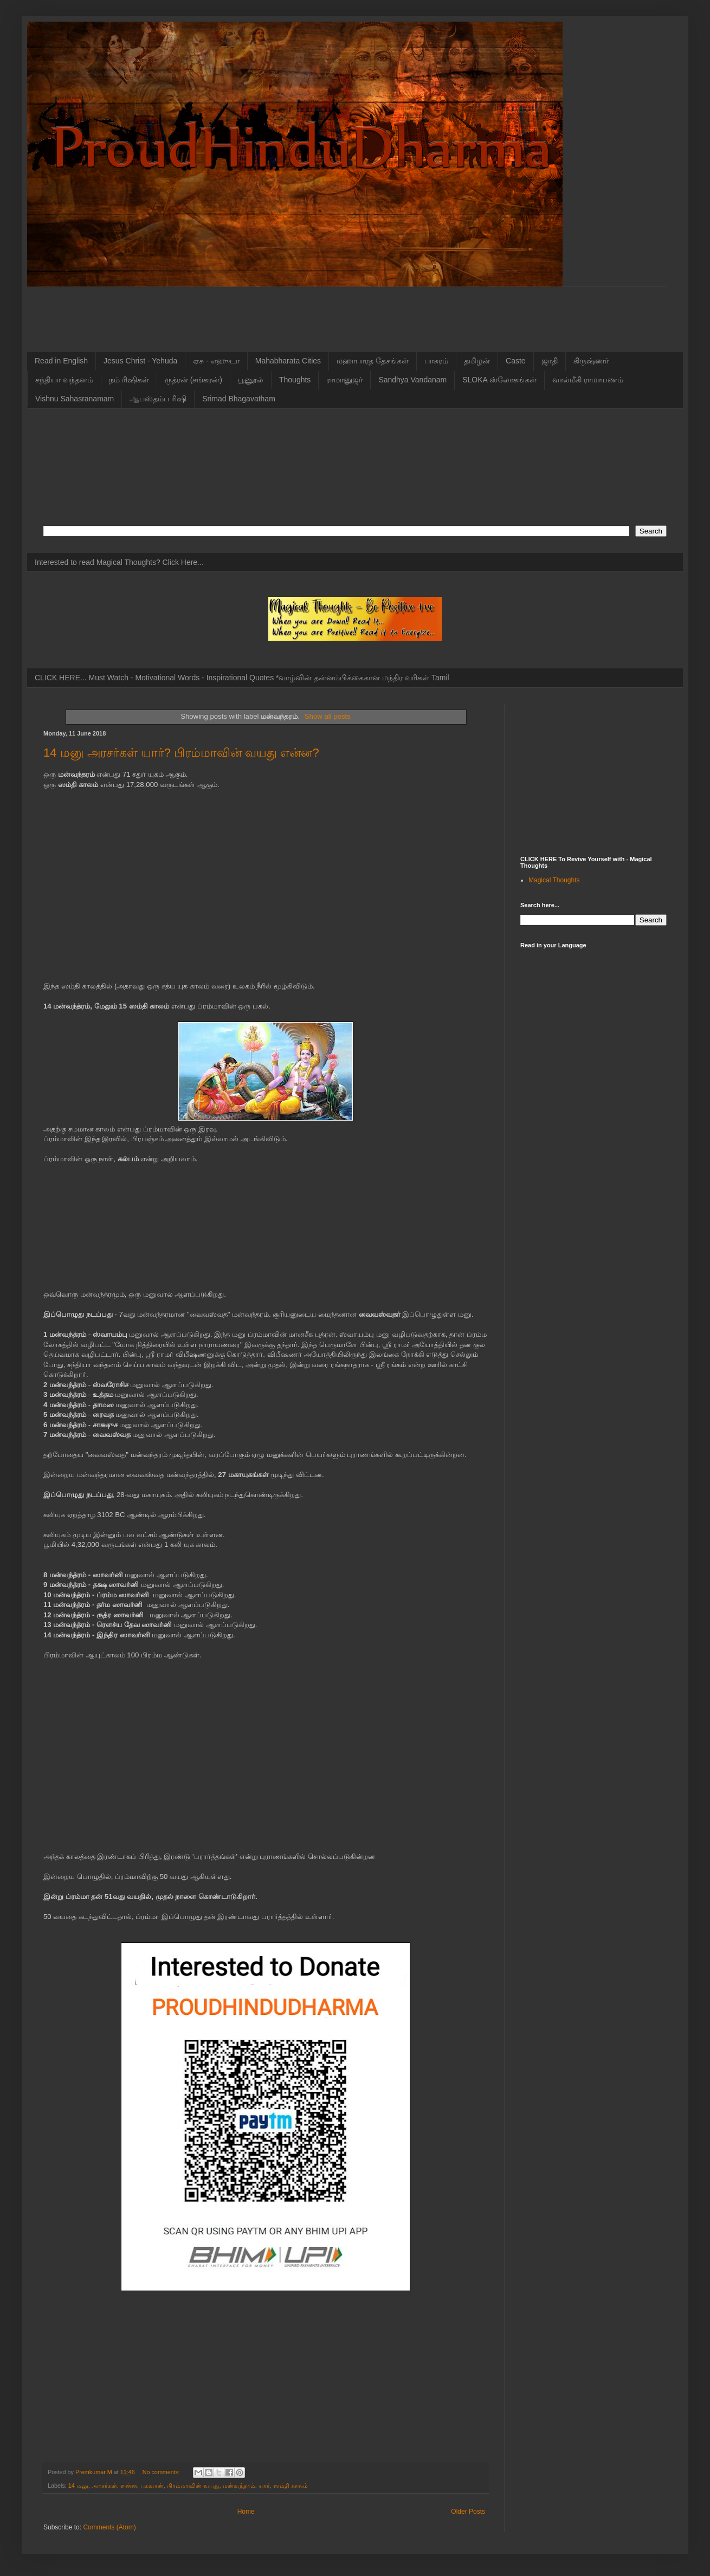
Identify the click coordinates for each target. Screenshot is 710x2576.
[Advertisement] (311, 311)
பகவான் (152, 2485)
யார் (264, 2485)
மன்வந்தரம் (239, 2485)
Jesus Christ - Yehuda (140, 360)
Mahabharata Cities (288, 360)
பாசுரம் (436, 360)
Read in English (61, 360)
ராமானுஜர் (344, 379)
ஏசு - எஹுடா (216, 360)
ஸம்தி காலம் (290, 2485)
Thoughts (295, 379)
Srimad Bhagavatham (238, 398)
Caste (516, 360)
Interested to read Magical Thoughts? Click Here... (119, 562)
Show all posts (328, 716)
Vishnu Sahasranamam (74, 398)
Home (246, 2511)
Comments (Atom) (109, 2527)
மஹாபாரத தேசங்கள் (373, 360)
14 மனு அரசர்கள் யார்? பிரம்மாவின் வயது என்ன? (181, 752)
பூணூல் (250, 379)
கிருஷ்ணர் (591, 360)
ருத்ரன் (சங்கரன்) (193, 379)
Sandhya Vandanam (412, 379)
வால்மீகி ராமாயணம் (587, 379)
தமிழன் (477, 360)
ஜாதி (549, 360)
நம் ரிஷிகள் (129, 379)
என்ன (128, 2485)
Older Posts (468, 2511)
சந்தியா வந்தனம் (64, 379)
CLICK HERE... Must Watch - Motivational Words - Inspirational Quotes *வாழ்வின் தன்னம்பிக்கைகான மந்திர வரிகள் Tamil (242, 677)
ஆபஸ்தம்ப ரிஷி (158, 398)
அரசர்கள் (104, 2485)
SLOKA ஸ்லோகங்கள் (499, 379)
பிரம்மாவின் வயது (193, 2485)
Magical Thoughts (554, 880)
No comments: (162, 2472)
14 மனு (78, 2485)
